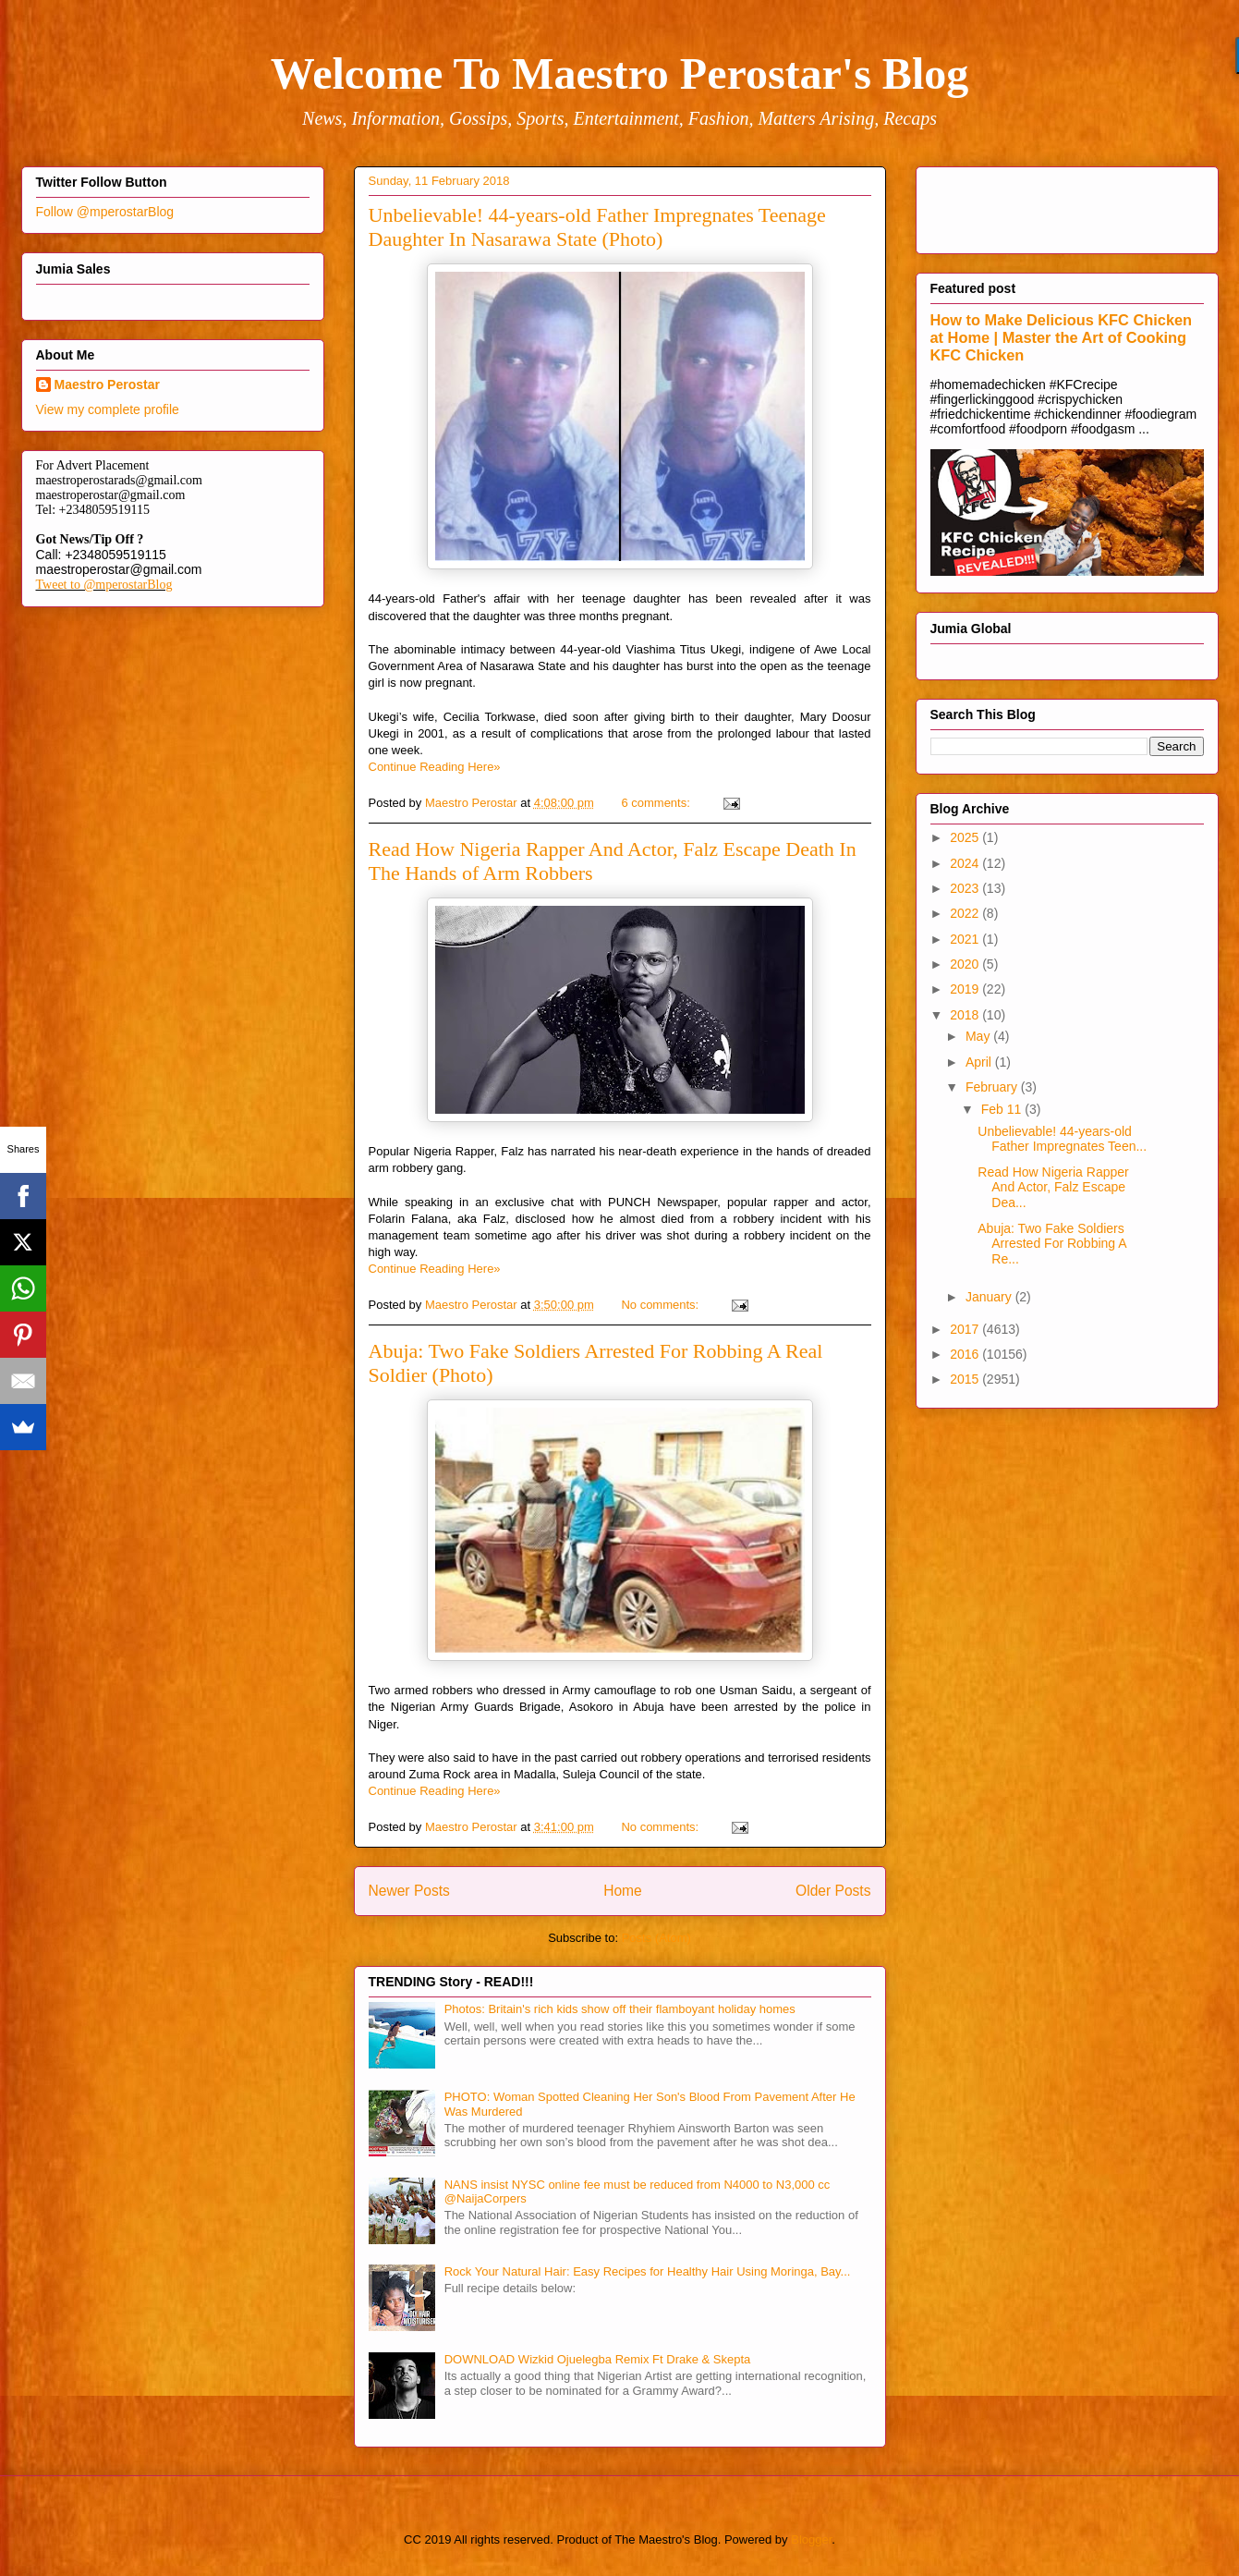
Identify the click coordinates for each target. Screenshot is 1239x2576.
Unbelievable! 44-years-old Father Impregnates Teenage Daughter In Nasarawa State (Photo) (597, 226)
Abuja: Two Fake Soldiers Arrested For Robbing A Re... (1052, 1244)
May (979, 1036)
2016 (966, 1354)
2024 (966, 863)
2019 (966, 989)
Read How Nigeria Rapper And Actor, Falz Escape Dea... (1053, 1188)
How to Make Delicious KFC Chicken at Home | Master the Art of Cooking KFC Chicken (1061, 337)
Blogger (811, 2539)
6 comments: (657, 803)
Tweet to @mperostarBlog (104, 585)
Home (622, 1890)
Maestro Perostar (107, 384)
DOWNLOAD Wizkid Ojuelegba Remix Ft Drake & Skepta (597, 2359)
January (990, 1296)
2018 (966, 1014)
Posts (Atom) (656, 1938)
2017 (966, 1329)
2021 (966, 939)
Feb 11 (1003, 1109)
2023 (966, 888)
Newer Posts (409, 1890)
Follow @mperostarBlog (105, 211)
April (980, 1062)
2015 (966, 1379)
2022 (966, 913)
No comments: (661, 1305)
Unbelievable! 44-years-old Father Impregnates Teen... (1062, 1139)
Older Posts (833, 1890)
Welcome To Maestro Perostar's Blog (619, 73)
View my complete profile (107, 409)
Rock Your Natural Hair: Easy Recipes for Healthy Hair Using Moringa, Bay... (647, 2271)
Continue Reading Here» (435, 767)
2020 (966, 964)
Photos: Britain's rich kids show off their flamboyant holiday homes (620, 2009)
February (993, 1087)
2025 (966, 837)
